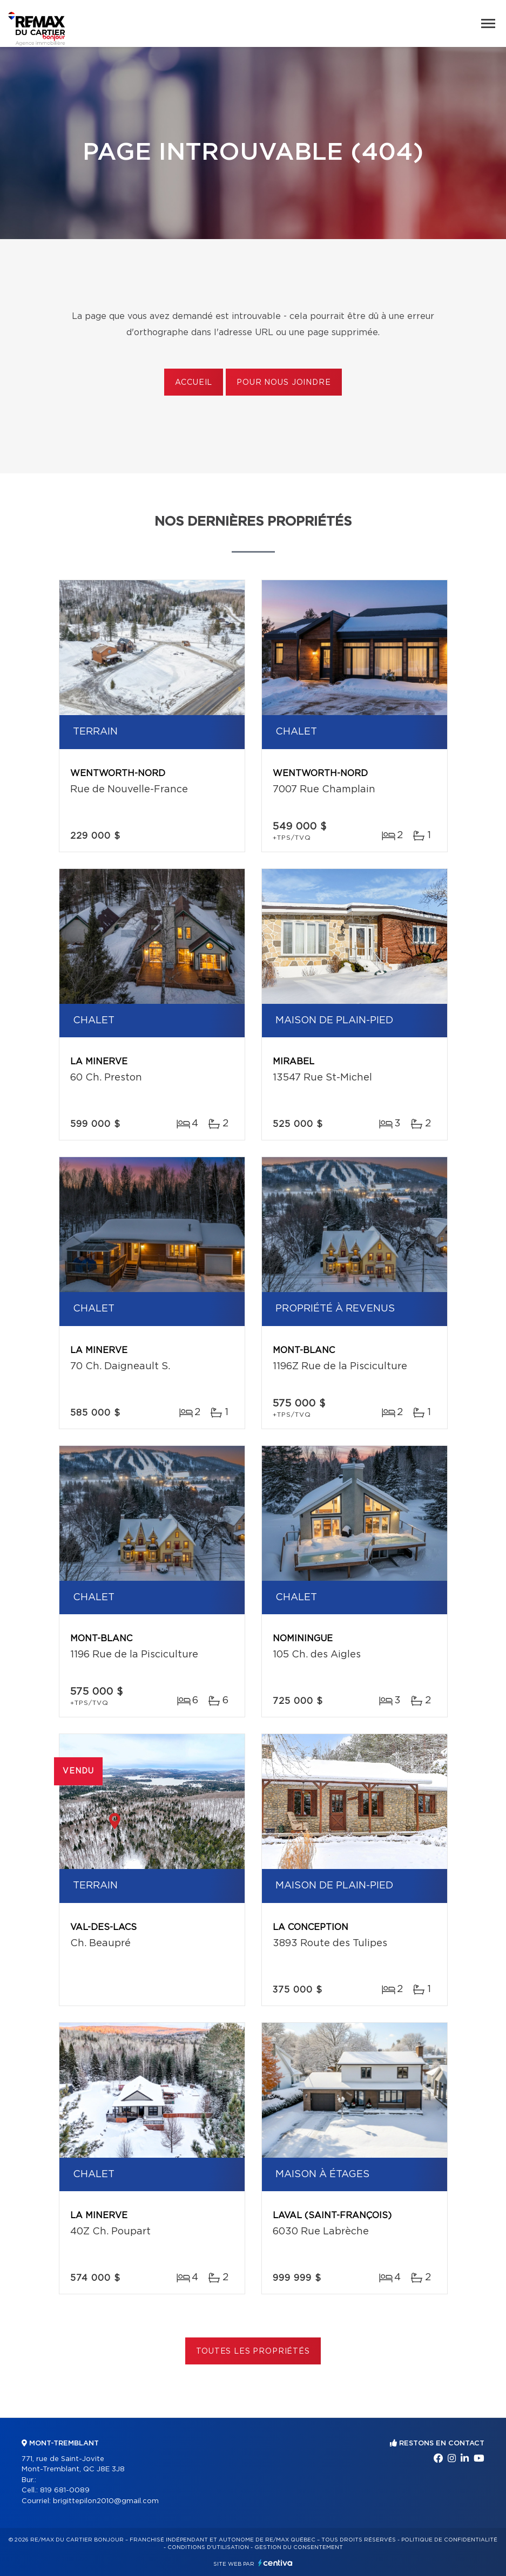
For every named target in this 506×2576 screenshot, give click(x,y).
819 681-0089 (65, 2490)
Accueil (193, 382)
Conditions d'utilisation (208, 2547)
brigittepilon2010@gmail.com (106, 2501)
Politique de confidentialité (449, 2540)
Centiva (275, 2562)
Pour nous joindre (283, 382)
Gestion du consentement (298, 2547)
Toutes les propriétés (253, 2351)
